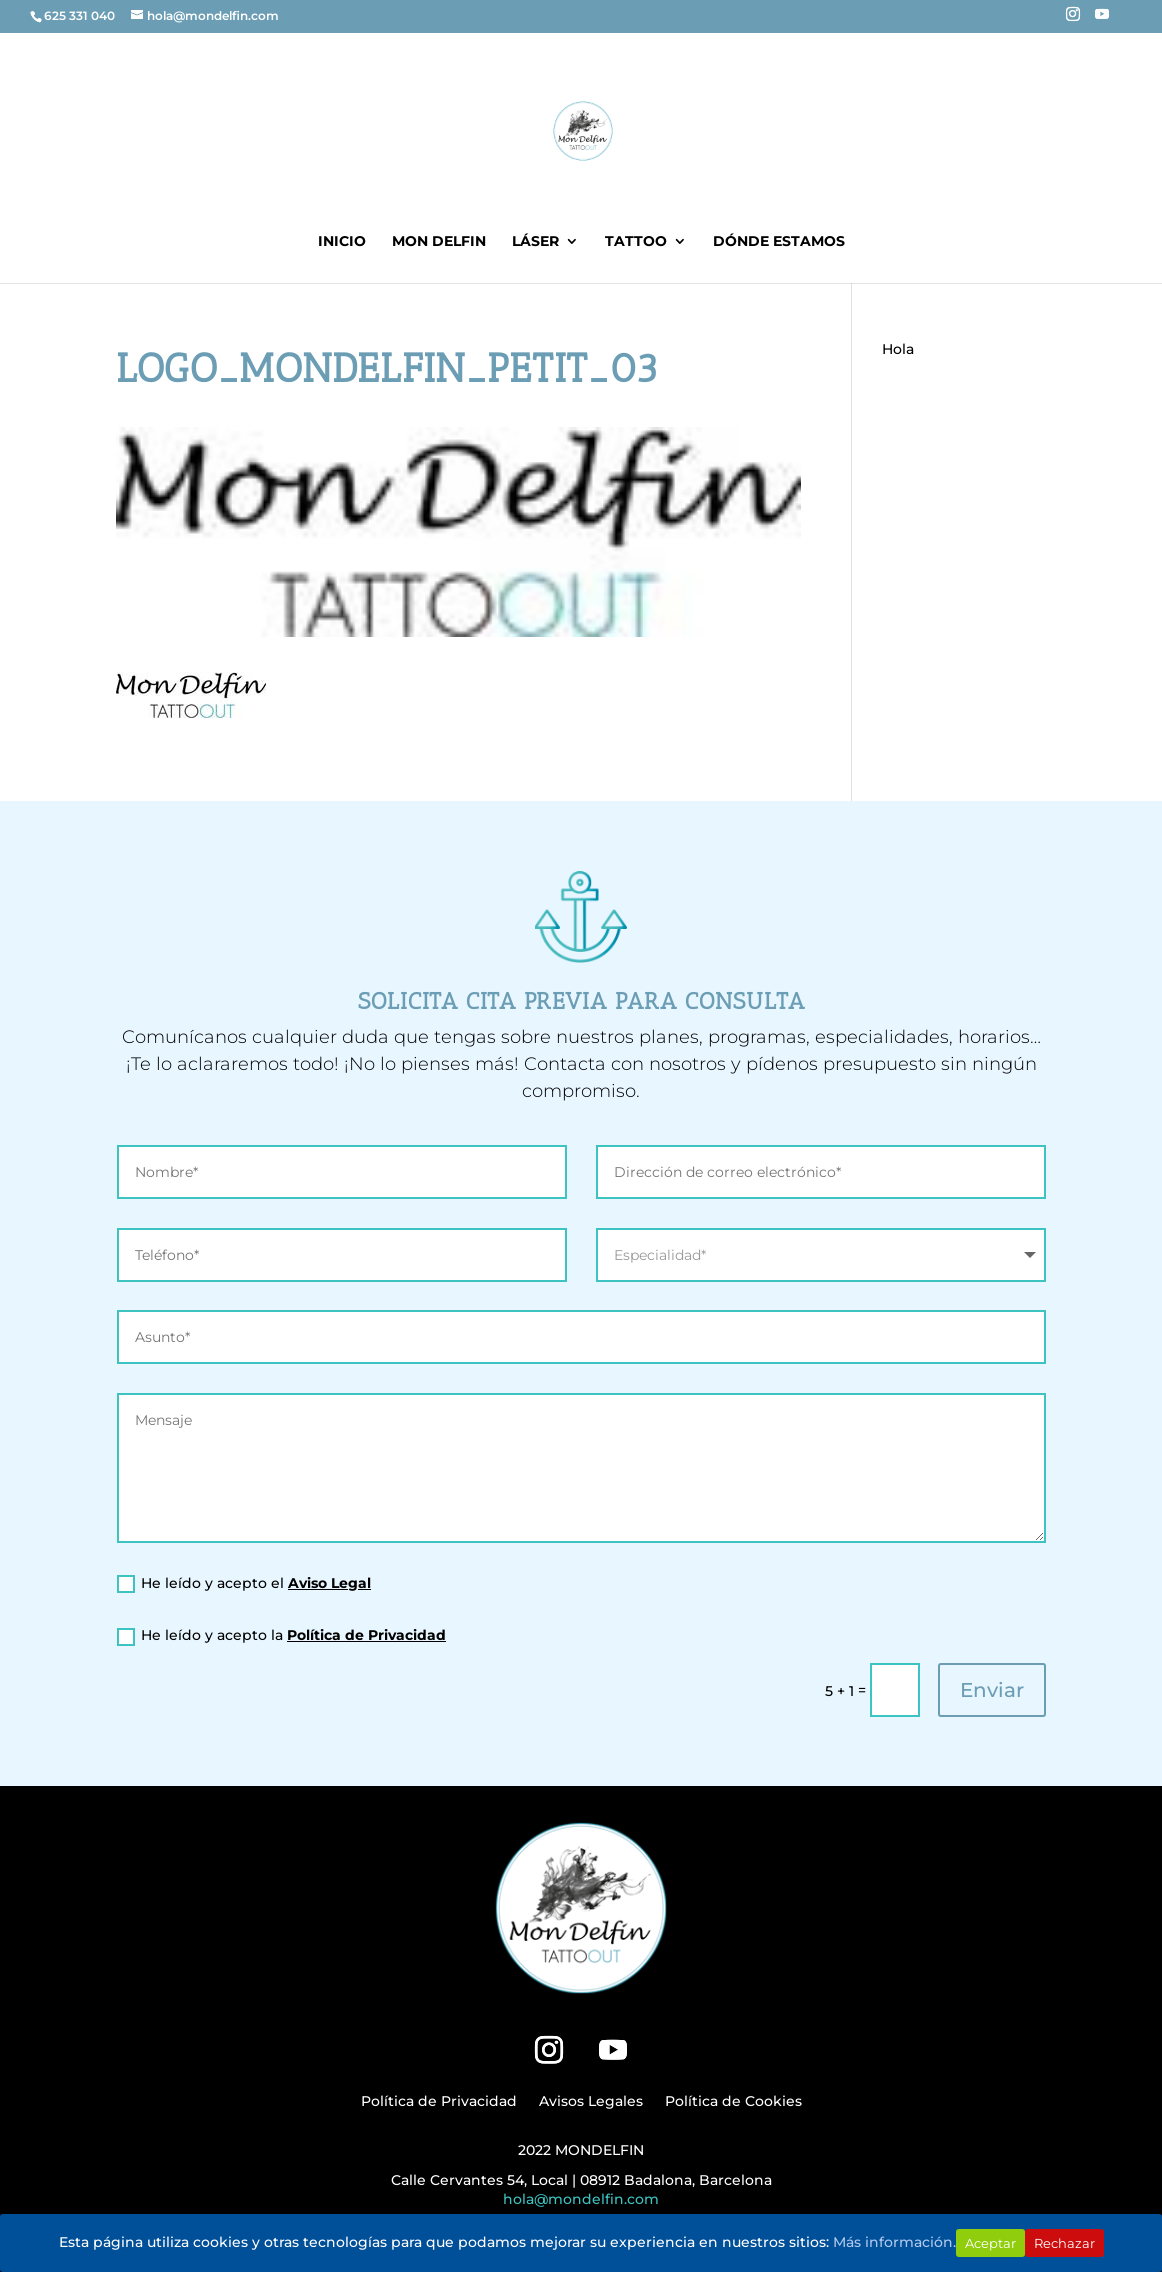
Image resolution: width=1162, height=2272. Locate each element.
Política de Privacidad (366, 1635)
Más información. (894, 2242)
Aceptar (990, 2243)
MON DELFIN (439, 242)
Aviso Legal (329, 1583)
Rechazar (1064, 2243)
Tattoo (636, 242)
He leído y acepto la (281, 1635)
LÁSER (535, 242)
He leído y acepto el (244, 1583)
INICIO (342, 242)
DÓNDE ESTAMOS (779, 242)
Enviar (992, 1690)
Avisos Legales (591, 2102)
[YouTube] (1102, 20)
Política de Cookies (733, 2102)
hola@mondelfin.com (581, 2199)
